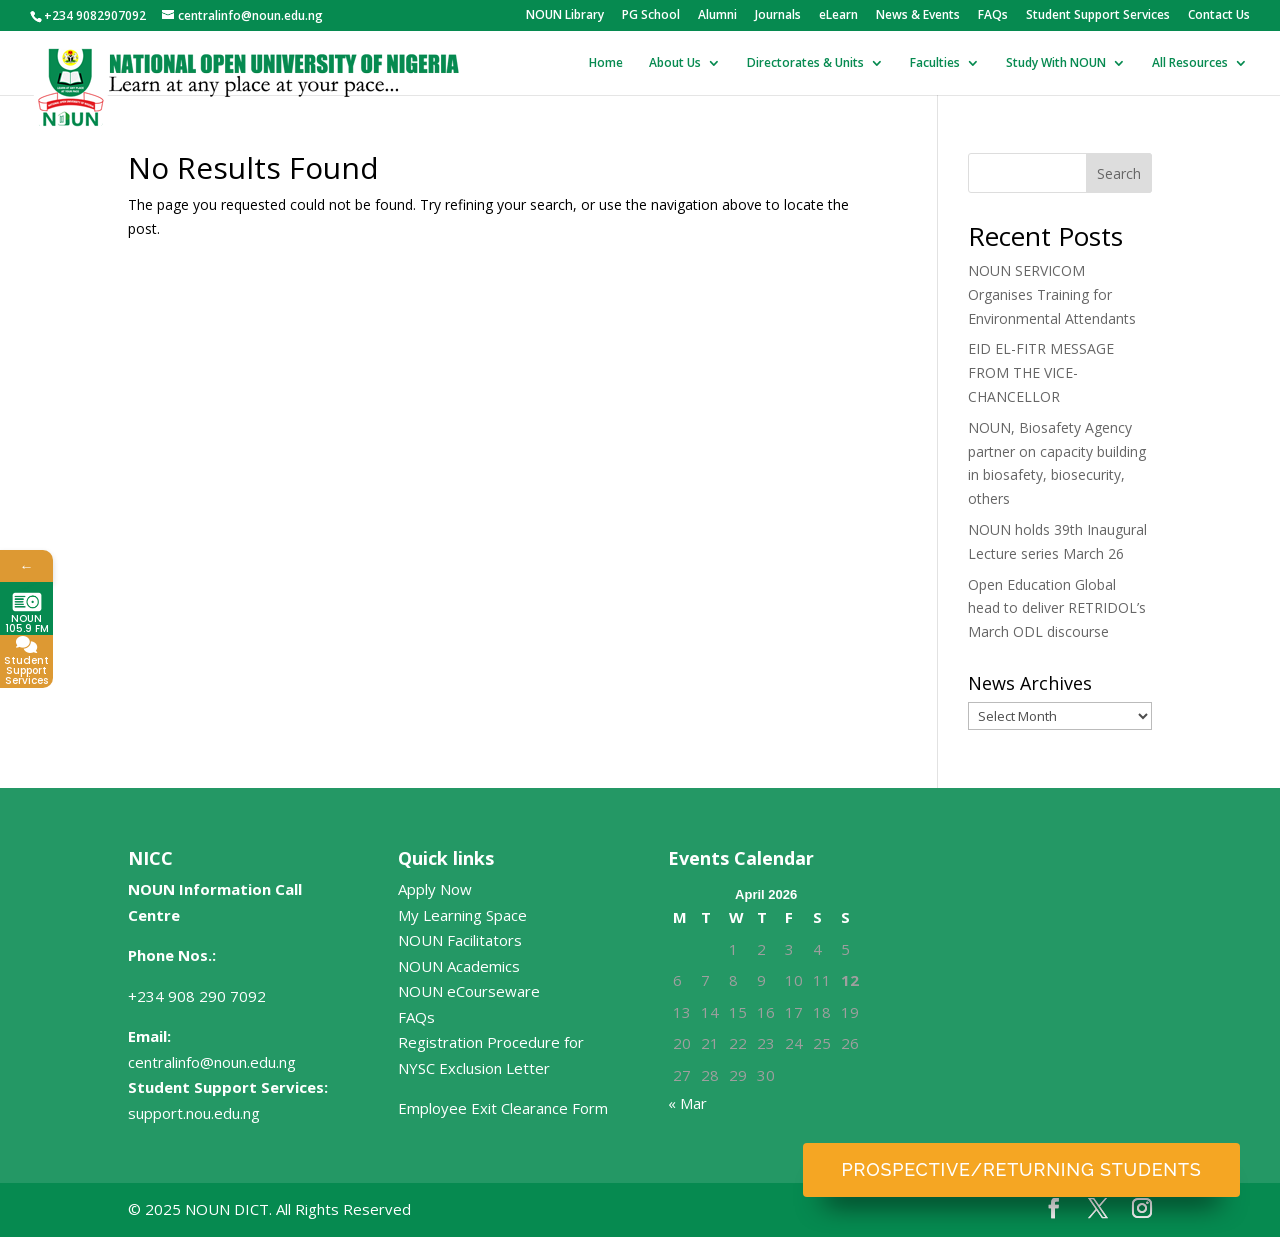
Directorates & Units (805, 63)
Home (606, 63)
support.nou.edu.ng (194, 1113)
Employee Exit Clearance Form (503, 1108)
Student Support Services (1098, 16)
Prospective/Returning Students (1022, 1169)
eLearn (838, 16)
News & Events (918, 16)
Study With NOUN (1056, 63)
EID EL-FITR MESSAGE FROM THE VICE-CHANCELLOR (1041, 372)
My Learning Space (462, 915)
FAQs (993, 16)
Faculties (935, 63)
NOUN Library (565, 16)
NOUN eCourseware (469, 991)
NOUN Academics (459, 966)
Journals (778, 16)
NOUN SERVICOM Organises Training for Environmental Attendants (1052, 294)
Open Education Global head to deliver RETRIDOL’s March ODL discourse (1057, 608)
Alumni (717, 16)
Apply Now (435, 889)
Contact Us (1219, 16)
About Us (675, 63)
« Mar (687, 1103)
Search (1119, 173)
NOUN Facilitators (460, 940)
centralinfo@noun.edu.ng (212, 1062)
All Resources (1190, 63)
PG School (651, 16)
